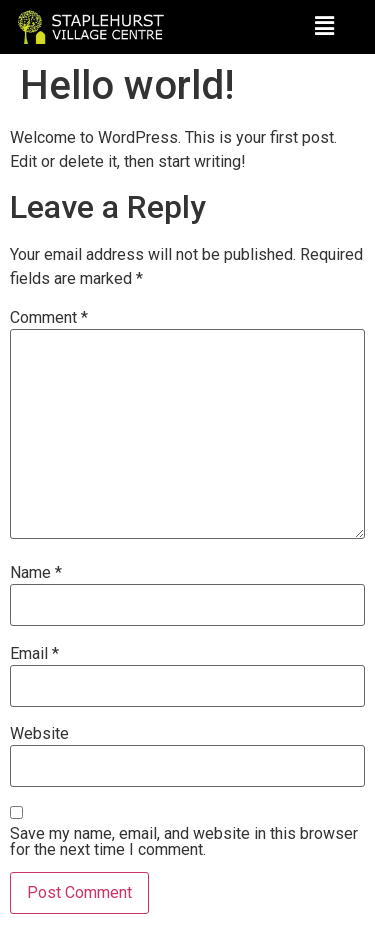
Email (34, 654)
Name (36, 573)
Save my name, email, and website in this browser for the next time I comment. (184, 842)
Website (39, 734)
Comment (49, 318)
